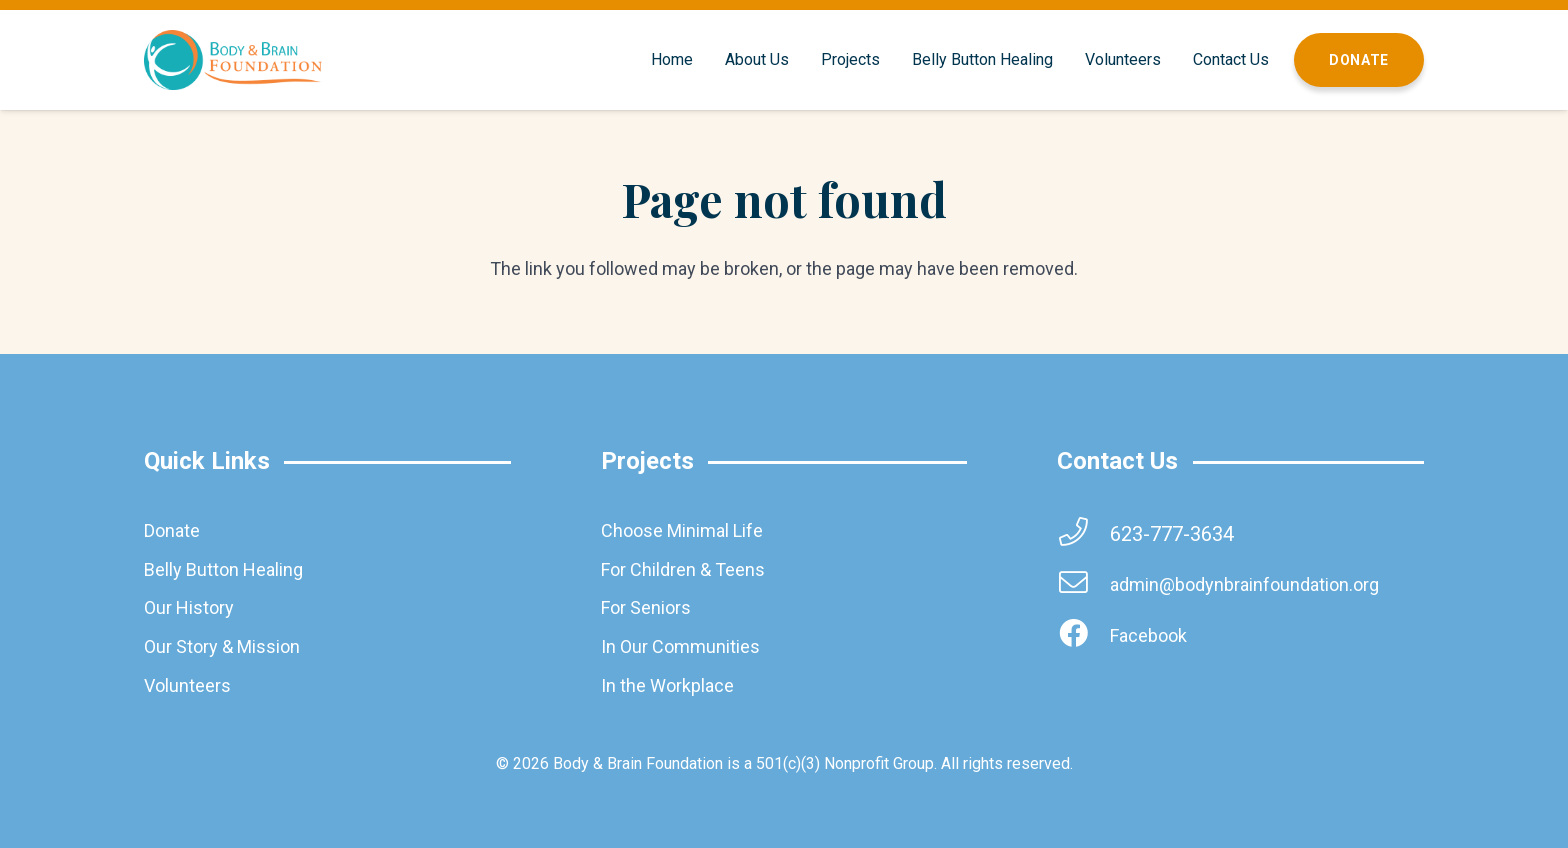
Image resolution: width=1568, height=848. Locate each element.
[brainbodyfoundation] (233, 60)
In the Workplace (667, 685)
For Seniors (646, 607)
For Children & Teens (683, 569)
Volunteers (187, 685)
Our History (189, 607)
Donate (172, 530)
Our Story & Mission (222, 646)
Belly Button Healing (223, 569)
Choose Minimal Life (682, 530)
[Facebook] (1083, 635)
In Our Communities (680, 646)
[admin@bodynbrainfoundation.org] (1083, 584)
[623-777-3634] (1083, 533)
